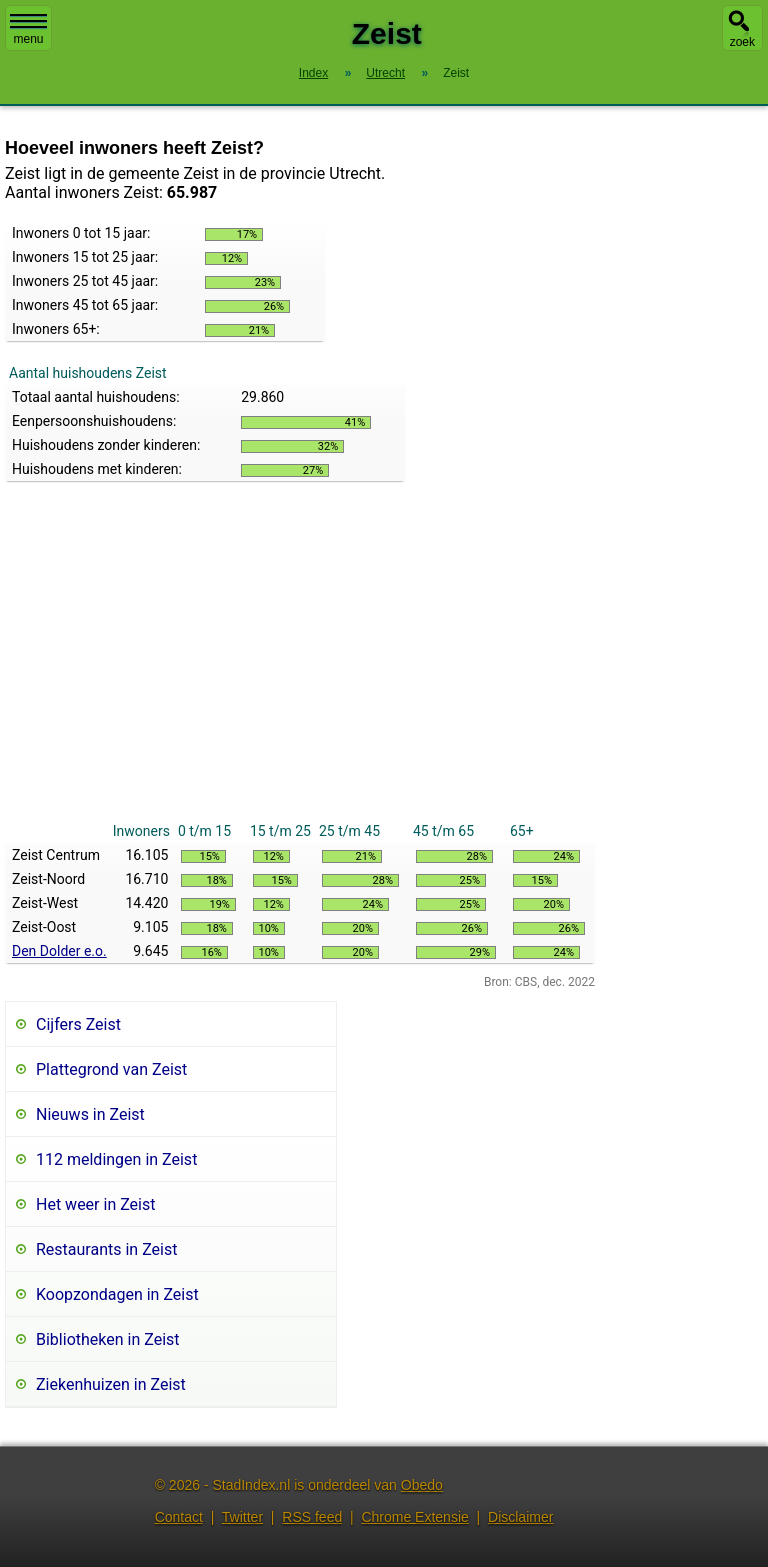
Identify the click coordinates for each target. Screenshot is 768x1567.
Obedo (422, 1485)
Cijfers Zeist (78, 1024)
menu (28, 30)
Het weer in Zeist (95, 1204)
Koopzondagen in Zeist (117, 1294)
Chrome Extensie (414, 1517)
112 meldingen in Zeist (116, 1159)
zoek (742, 42)
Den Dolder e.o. (59, 951)
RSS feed (312, 1517)
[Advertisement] (300, 669)
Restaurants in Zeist (106, 1249)
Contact (179, 1517)
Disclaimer (520, 1517)
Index (313, 73)
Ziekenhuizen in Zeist (111, 1384)
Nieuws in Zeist (90, 1114)
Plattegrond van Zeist (111, 1069)
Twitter (242, 1517)
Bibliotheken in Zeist (108, 1339)
